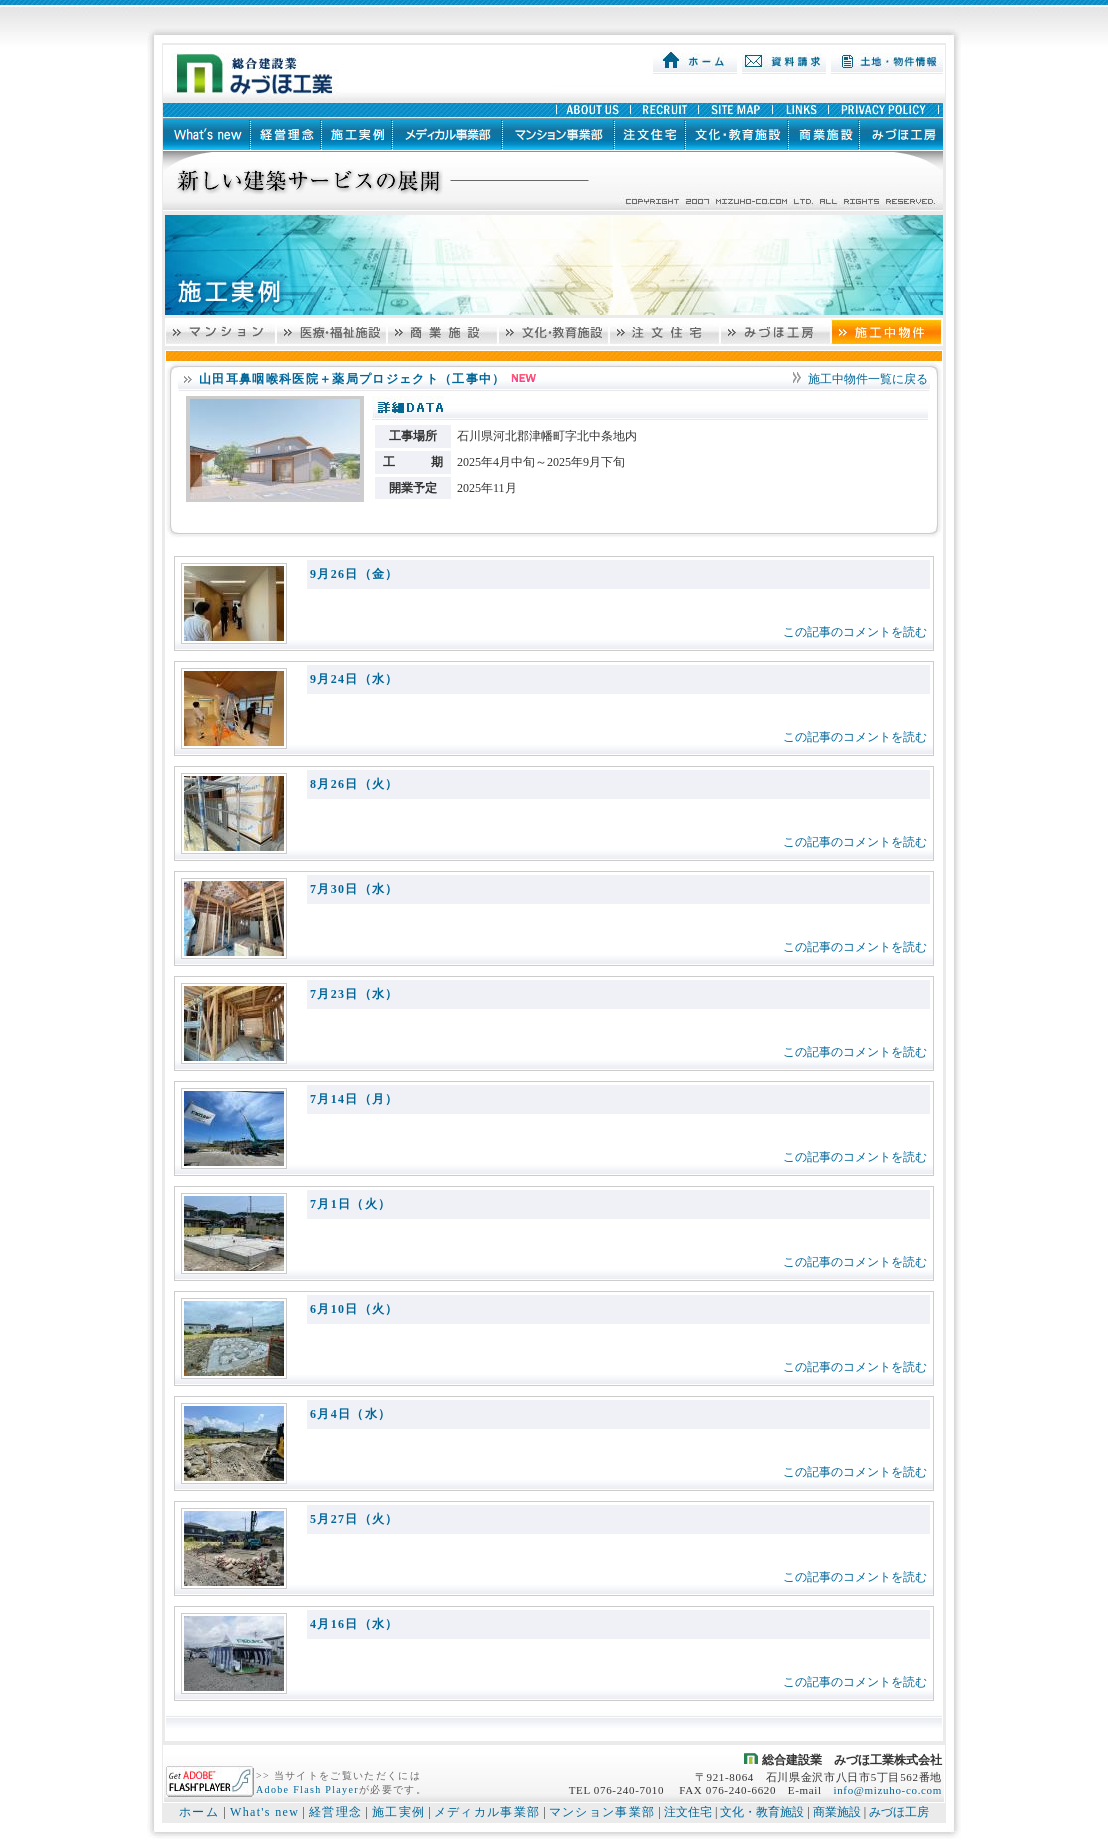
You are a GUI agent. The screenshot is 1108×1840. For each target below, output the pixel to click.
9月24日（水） (354, 679)
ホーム (199, 1812)
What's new (264, 1812)
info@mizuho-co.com (887, 1790)
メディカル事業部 (487, 1812)
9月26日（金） (354, 574)
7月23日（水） (354, 994)
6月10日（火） (354, 1309)
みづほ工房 (899, 1812)
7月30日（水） (354, 889)
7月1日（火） (350, 1204)
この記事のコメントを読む (855, 632)
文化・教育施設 (762, 1812)
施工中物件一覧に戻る (868, 379)
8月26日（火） (354, 784)
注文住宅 (688, 1812)
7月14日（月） (354, 1099)
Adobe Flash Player (307, 1789)
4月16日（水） (354, 1624)
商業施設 (837, 1812)
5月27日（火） (354, 1519)
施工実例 (398, 1812)
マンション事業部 (602, 1812)
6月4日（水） (350, 1414)
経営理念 (335, 1812)
